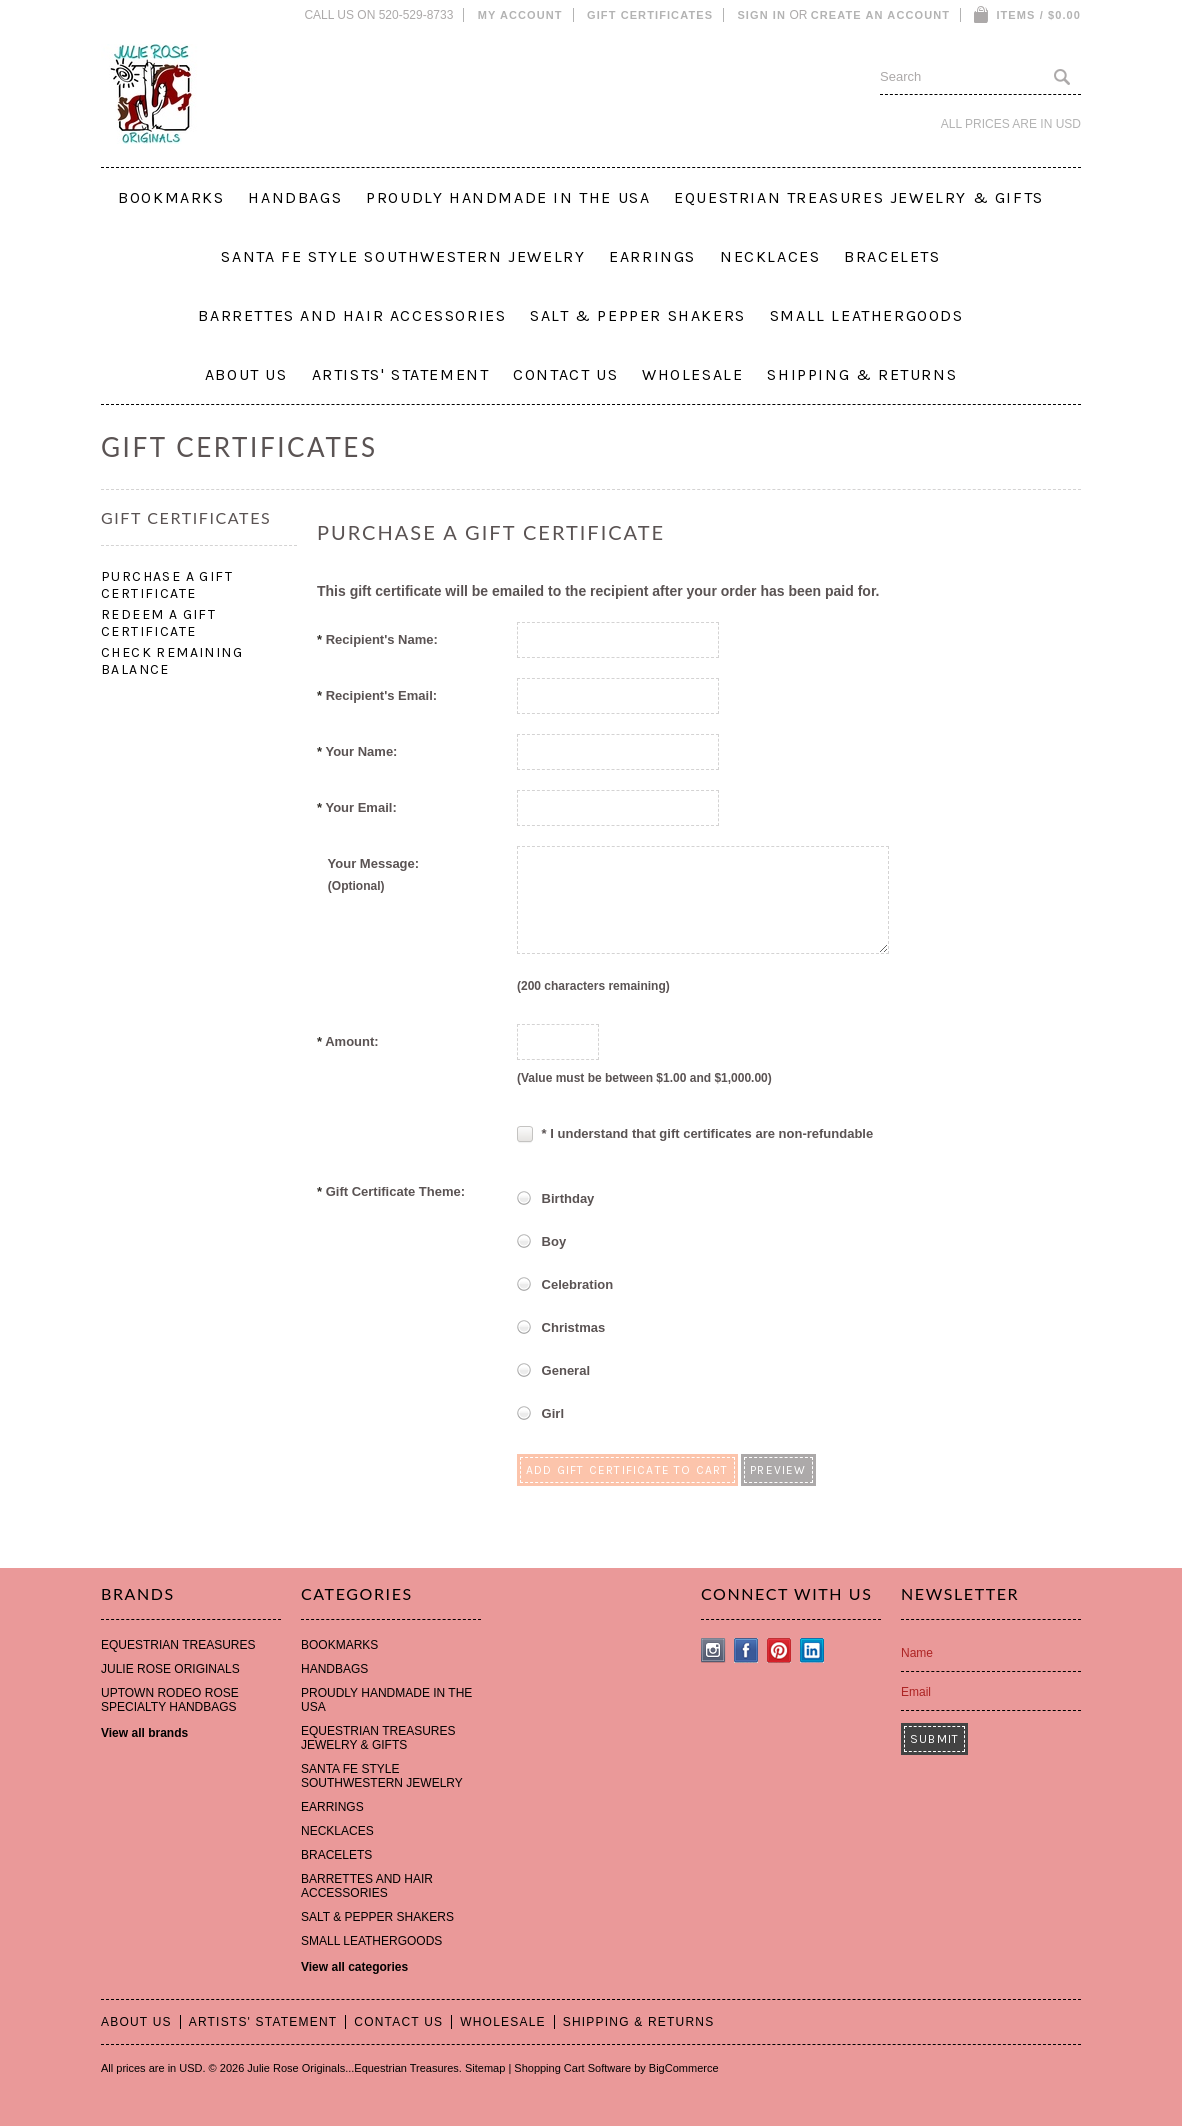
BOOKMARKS (171, 197)
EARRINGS (652, 256)
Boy (541, 1243)
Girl (540, 1415)
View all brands (144, 1733)
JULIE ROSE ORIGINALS (170, 1669)
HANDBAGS (295, 197)
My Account (520, 15)
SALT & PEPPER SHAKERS (638, 315)
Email (916, 1692)
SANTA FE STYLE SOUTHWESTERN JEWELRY (403, 256)
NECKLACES (770, 256)
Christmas (561, 1329)
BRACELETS (892, 256)
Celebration (565, 1286)
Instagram (713, 1650)
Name (917, 1653)
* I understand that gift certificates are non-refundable (695, 1133)
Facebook (746, 1650)
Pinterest (779, 1650)
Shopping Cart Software (572, 2068)
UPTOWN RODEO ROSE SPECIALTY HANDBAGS (170, 1700)
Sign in (761, 15)
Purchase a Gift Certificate (167, 585)
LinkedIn (812, 1650)
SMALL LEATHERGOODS (867, 315)
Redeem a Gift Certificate (158, 623)
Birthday (555, 1200)
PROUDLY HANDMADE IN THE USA (508, 197)
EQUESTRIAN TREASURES (178, 1645)
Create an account (880, 15)
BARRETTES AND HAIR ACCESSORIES (352, 315)
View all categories (354, 1967)
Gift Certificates (650, 15)
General (553, 1372)
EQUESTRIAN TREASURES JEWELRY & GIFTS (859, 197)
